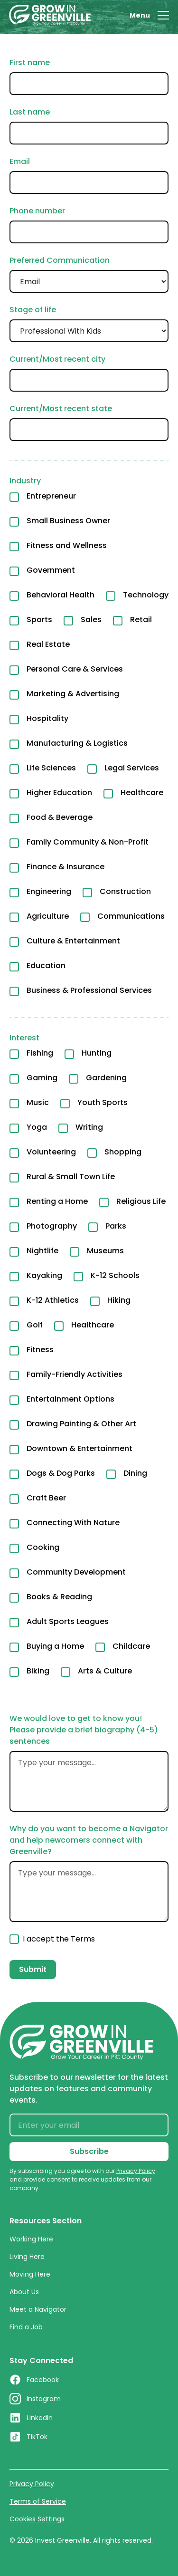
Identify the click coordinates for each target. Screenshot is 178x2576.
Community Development (76, 1572)
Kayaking (44, 1275)
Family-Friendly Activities (74, 1374)
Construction (125, 891)
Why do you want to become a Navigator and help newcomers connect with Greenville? (88, 1840)
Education (46, 965)
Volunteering (51, 1151)
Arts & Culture (105, 1670)
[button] (149, 15)
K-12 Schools (115, 1275)
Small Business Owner (68, 520)
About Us (24, 2292)
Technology (146, 594)
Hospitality (47, 718)
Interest (24, 1037)
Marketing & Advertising (73, 693)
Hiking (119, 1300)
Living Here (27, 2256)
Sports (39, 619)
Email (19, 161)
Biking (38, 1670)
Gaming (42, 1077)
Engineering (49, 891)
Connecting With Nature (73, 1522)
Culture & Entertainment (73, 940)
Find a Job (26, 2327)
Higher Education (59, 792)
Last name (29, 111)
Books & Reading (59, 1596)
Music (38, 1102)
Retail (141, 619)
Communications (131, 916)
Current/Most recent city (57, 359)
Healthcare (142, 792)
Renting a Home (57, 1201)
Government (51, 570)
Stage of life (32, 309)
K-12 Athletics (53, 1300)
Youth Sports (102, 1102)
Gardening (106, 1077)
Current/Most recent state (60, 408)
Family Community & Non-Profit (88, 841)
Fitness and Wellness (67, 545)
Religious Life (141, 1201)
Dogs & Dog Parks (61, 1473)
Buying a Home (55, 1646)
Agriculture (48, 916)
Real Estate (48, 644)
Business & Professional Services (89, 990)
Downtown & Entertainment (79, 1448)
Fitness (40, 1349)
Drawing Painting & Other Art (81, 1423)
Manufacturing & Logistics (77, 743)
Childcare (131, 1646)
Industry (25, 480)
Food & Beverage (60, 817)
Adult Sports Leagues (68, 1621)
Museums (105, 1250)
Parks (115, 1226)
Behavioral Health (60, 594)
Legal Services (131, 767)
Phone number (37, 210)
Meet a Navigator (37, 2309)
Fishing (40, 1053)
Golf (35, 1324)
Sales (91, 619)
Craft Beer (46, 1497)
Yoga (37, 1127)
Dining (135, 1473)
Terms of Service (37, 2501)
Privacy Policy (31, 2484)
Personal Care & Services (75, 668)
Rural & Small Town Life (71, 1176)
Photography (52, 1226)
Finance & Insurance (65, 866)
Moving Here (29, 2274)
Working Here (31, 2239)
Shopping (122, 1151)
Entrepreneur (51, 495)
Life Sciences (51, 767)
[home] (50, 15)
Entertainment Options (70, 1399)
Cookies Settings (37, 2519)
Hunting (97, 1053)
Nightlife (42, 1250)
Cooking (43, 1547)
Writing (89, 1127)
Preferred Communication (59, 260)
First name (29, 62)
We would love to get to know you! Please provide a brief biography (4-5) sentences (83, 1730)
